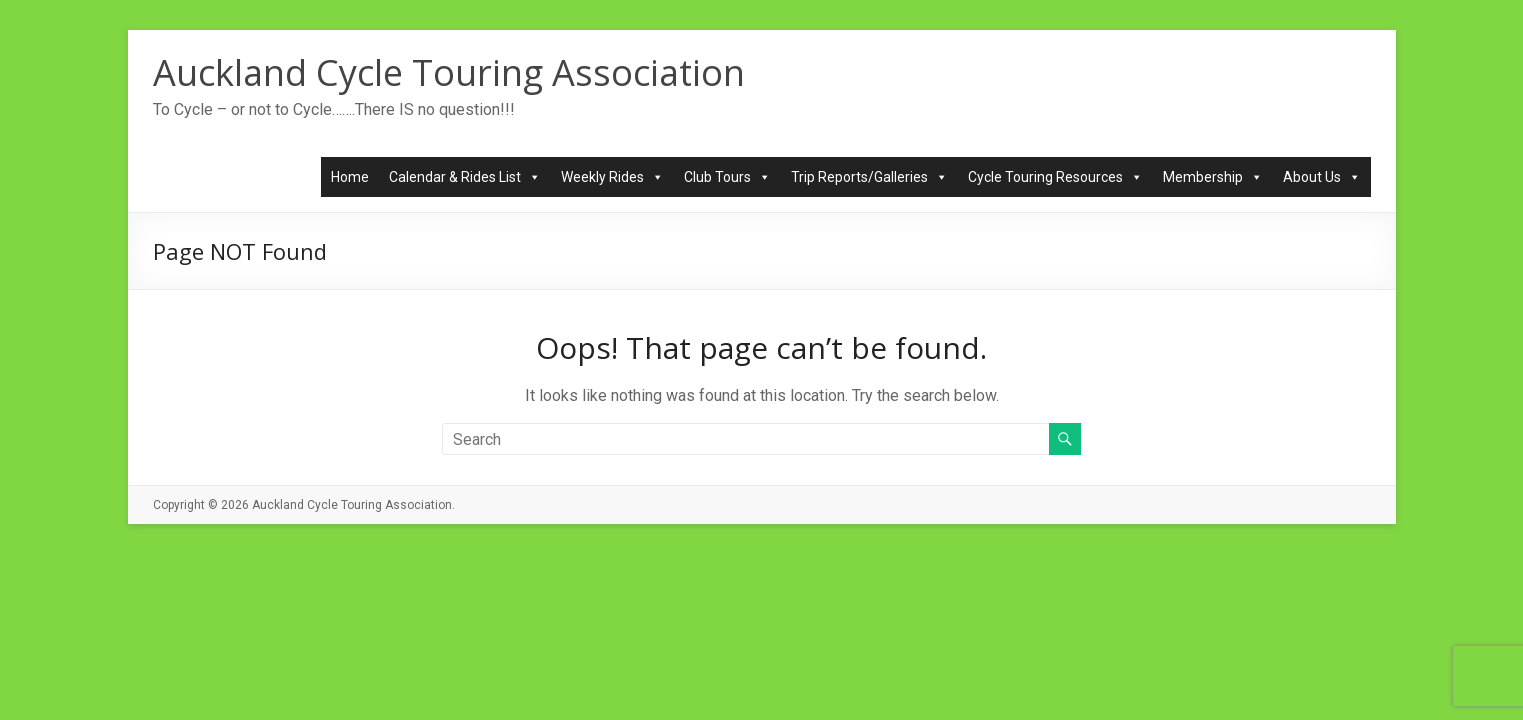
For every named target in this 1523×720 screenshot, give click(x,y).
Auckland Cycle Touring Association (449, 72)
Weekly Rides (612, 177)
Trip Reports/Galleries (869, 177)
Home (350, 177)
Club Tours (727, 177)
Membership (1213, 177)
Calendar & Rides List (465, 177)
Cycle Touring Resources (1055, 177)
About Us (1322, 177)
